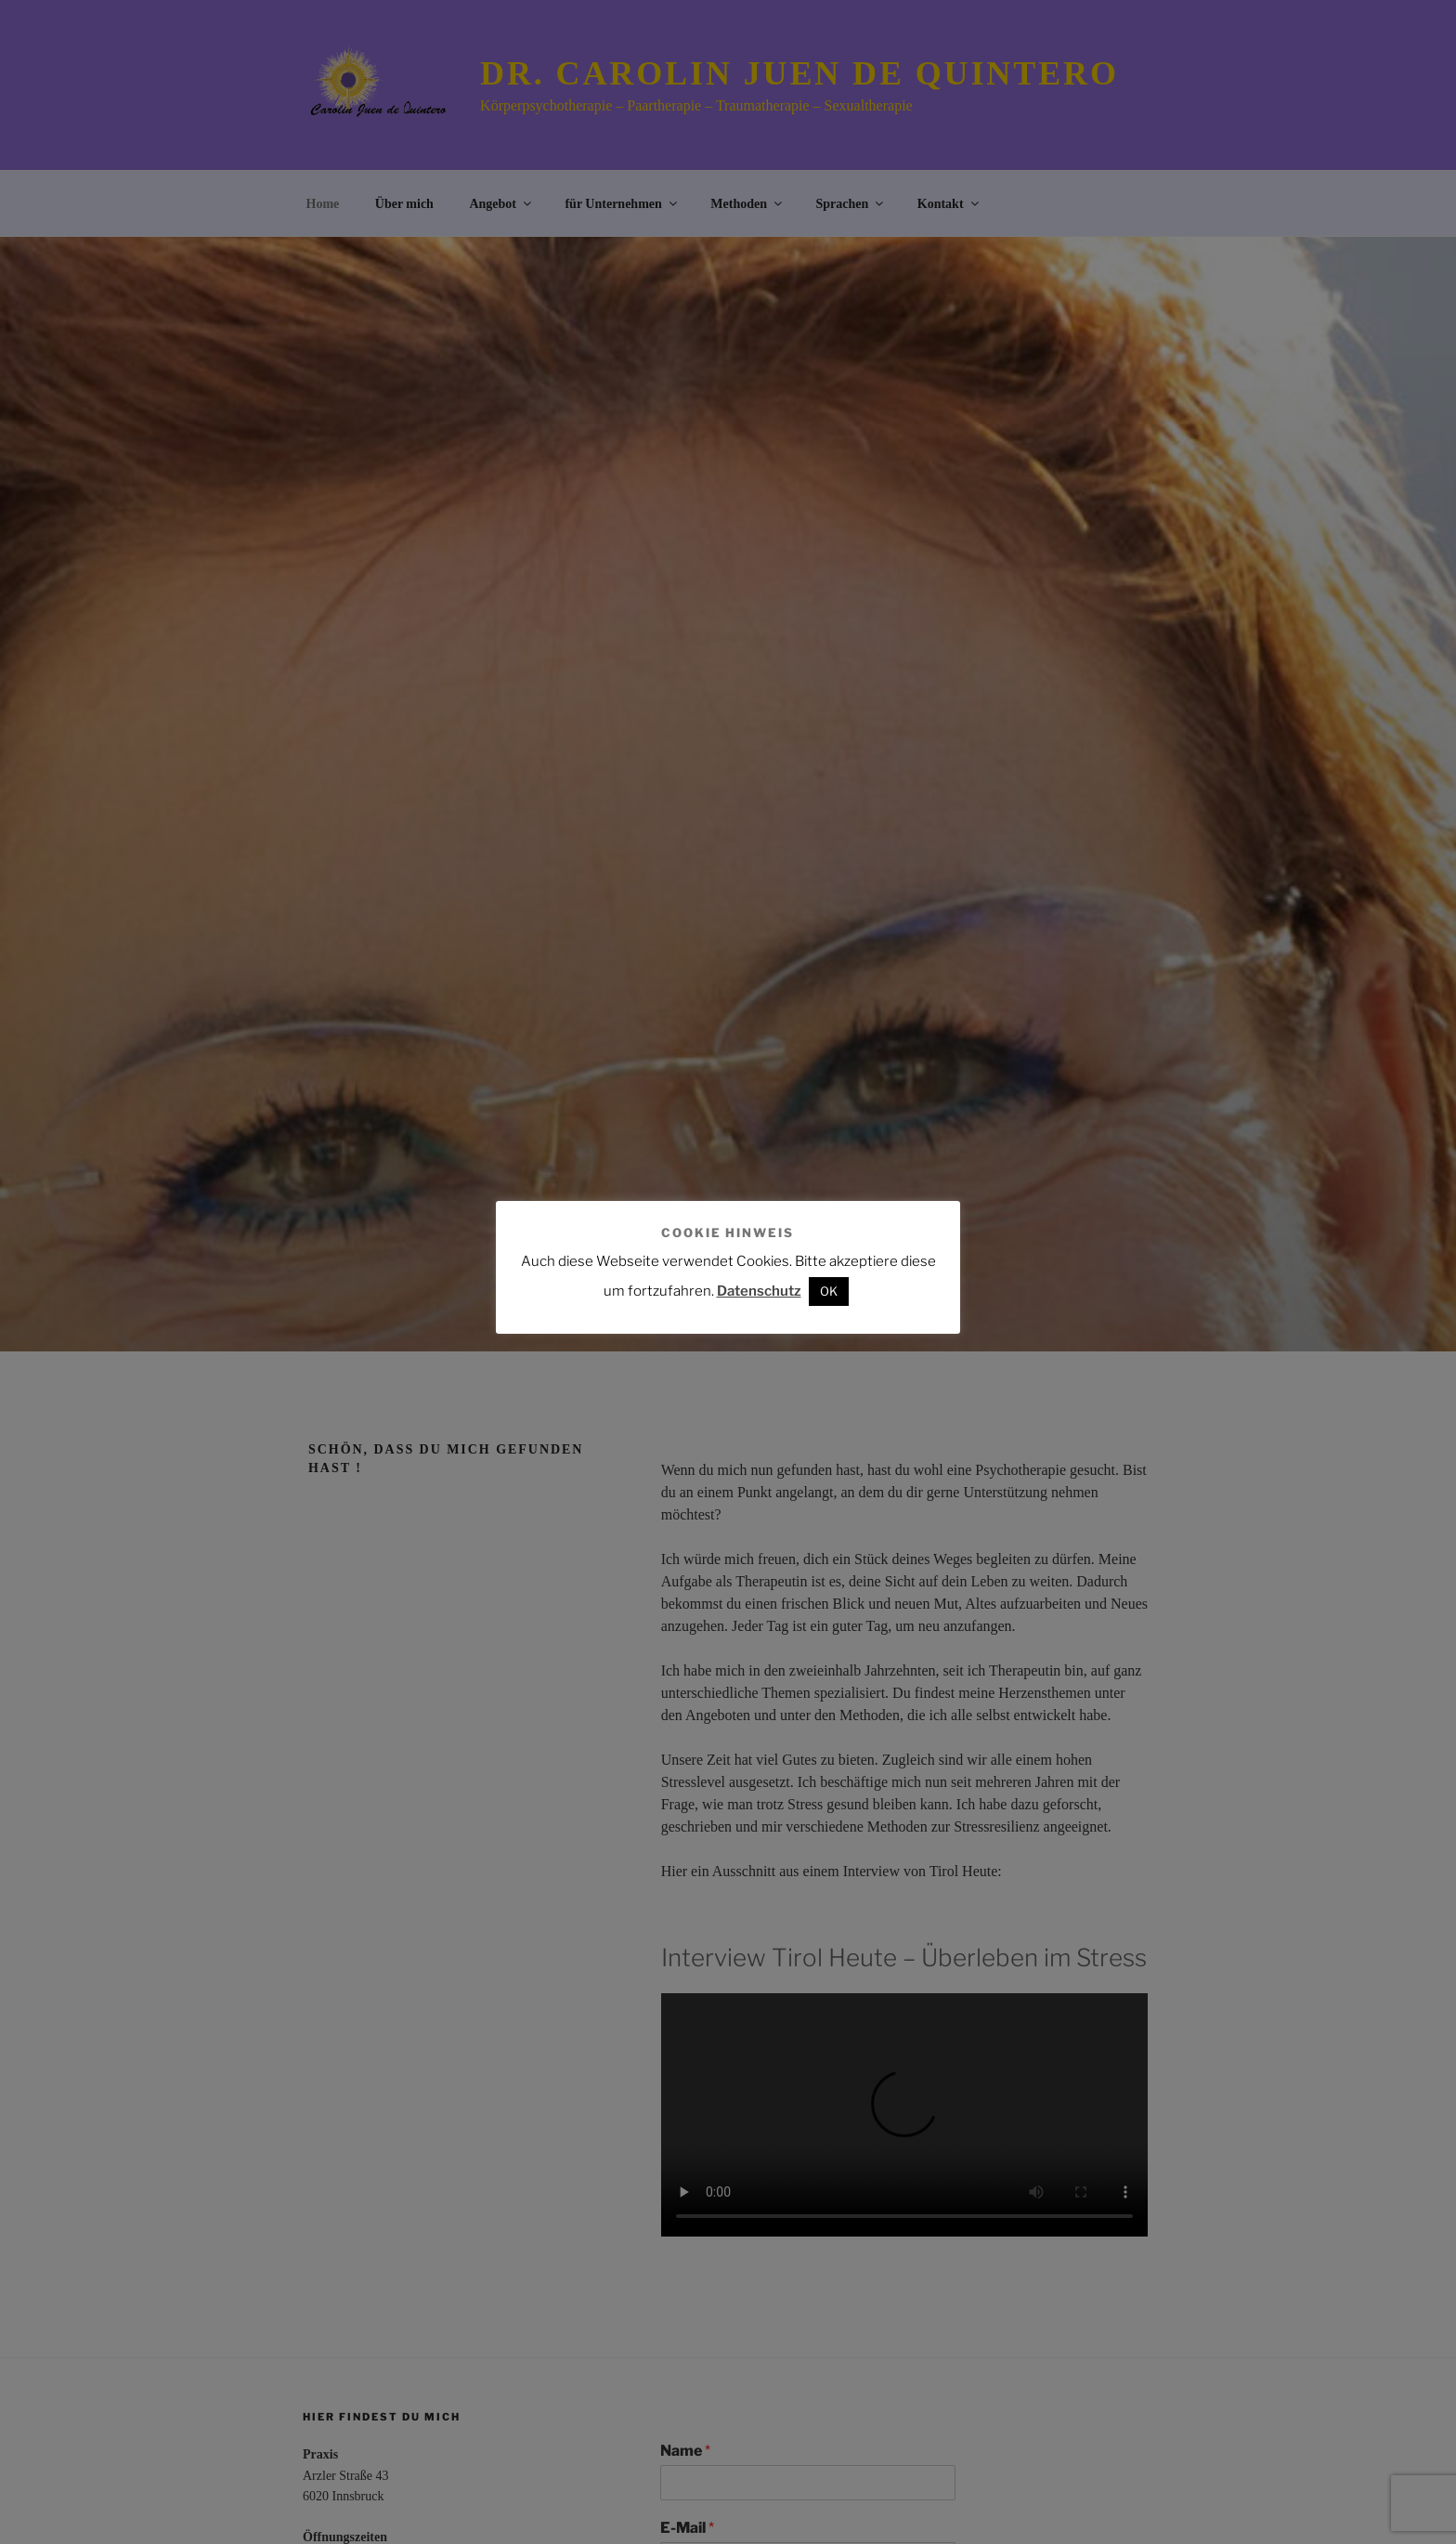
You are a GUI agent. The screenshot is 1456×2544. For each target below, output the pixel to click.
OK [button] (829, 1291)
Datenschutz (759, 1291)
